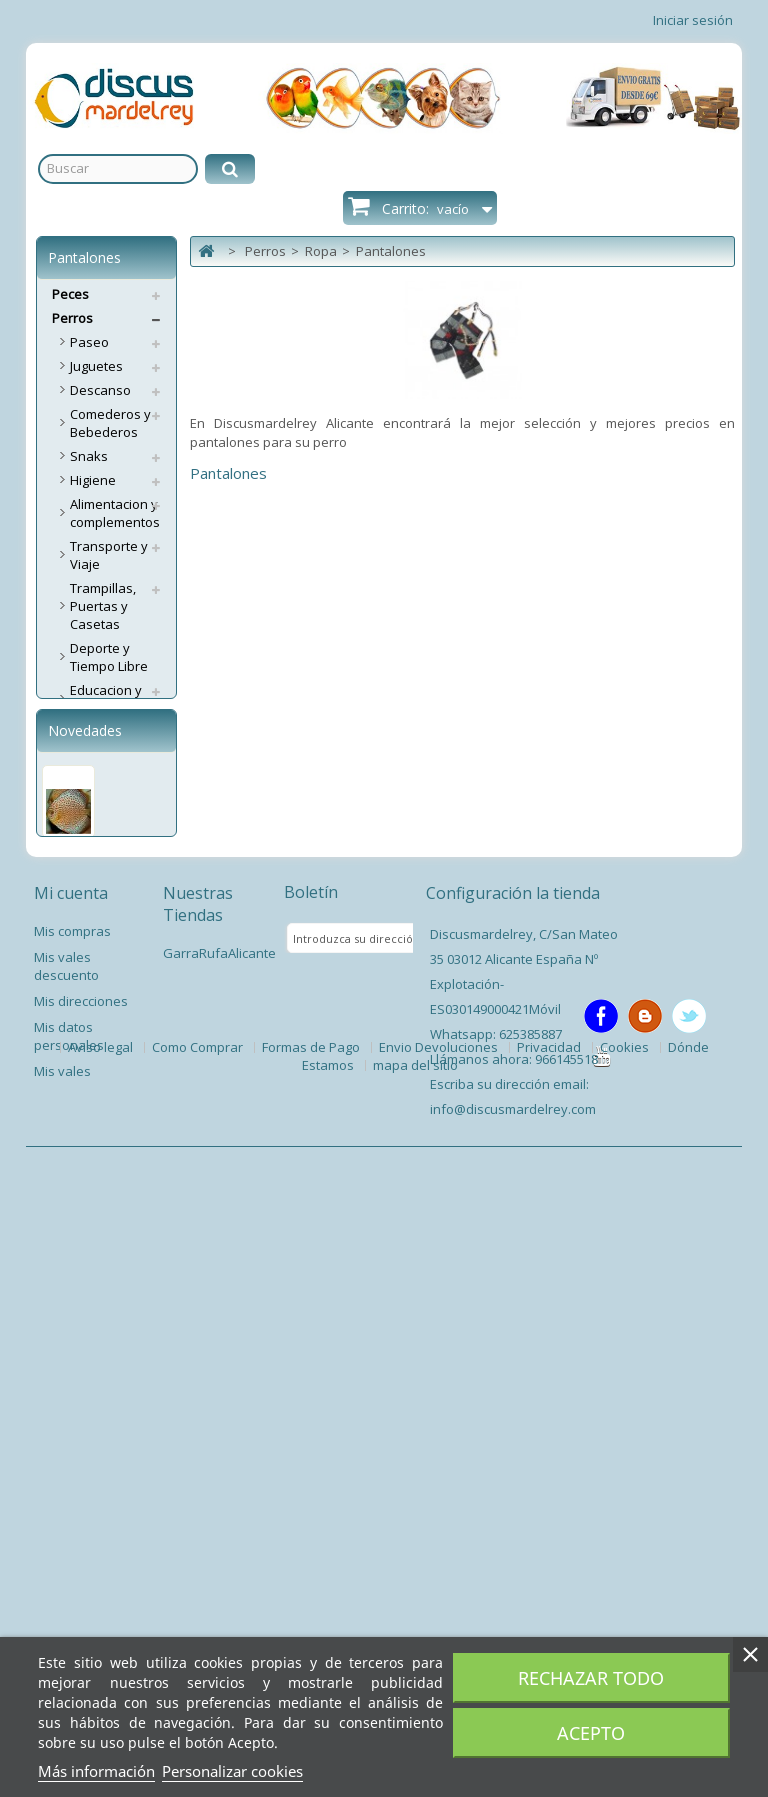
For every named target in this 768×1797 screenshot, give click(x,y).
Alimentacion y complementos (115, 513)
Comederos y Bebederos (110, 423)
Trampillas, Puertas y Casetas (103, 606)
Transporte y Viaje (109, 555)
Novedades (85, 1171)
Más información (96, 1771)
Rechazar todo (591, 1678)
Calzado (95, 804)
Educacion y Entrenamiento (115, 699)
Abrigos (93, 756)
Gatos (70, 1068)
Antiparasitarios (118, 1044)
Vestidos (96, 972)
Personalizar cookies (232, 1771)
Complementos (116, 876)
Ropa (86, 732)
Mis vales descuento (66, 1556)
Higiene (93, 480)
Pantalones (105, 924)
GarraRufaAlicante (219, 1543)
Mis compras (72, 1521)
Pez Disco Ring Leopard (86, 1311)
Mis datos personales (69, 1626)
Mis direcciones (81, 1591)
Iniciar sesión (693, 20)
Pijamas (94, 948)
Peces (70, 294)
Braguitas (99, 780)
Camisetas (102, 852)
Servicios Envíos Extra (101, 1101)
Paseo (89, 342)
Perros (72, 318)
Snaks (89, 456)
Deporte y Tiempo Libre (109, 657)
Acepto (591, 1733)
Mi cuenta (71, 1483)
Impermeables (114, 828)
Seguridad (101, 996)
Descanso (100, 390)
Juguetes (96, 366)
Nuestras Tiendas (198, 1494)
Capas (89, 1020)
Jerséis (90, 900)
